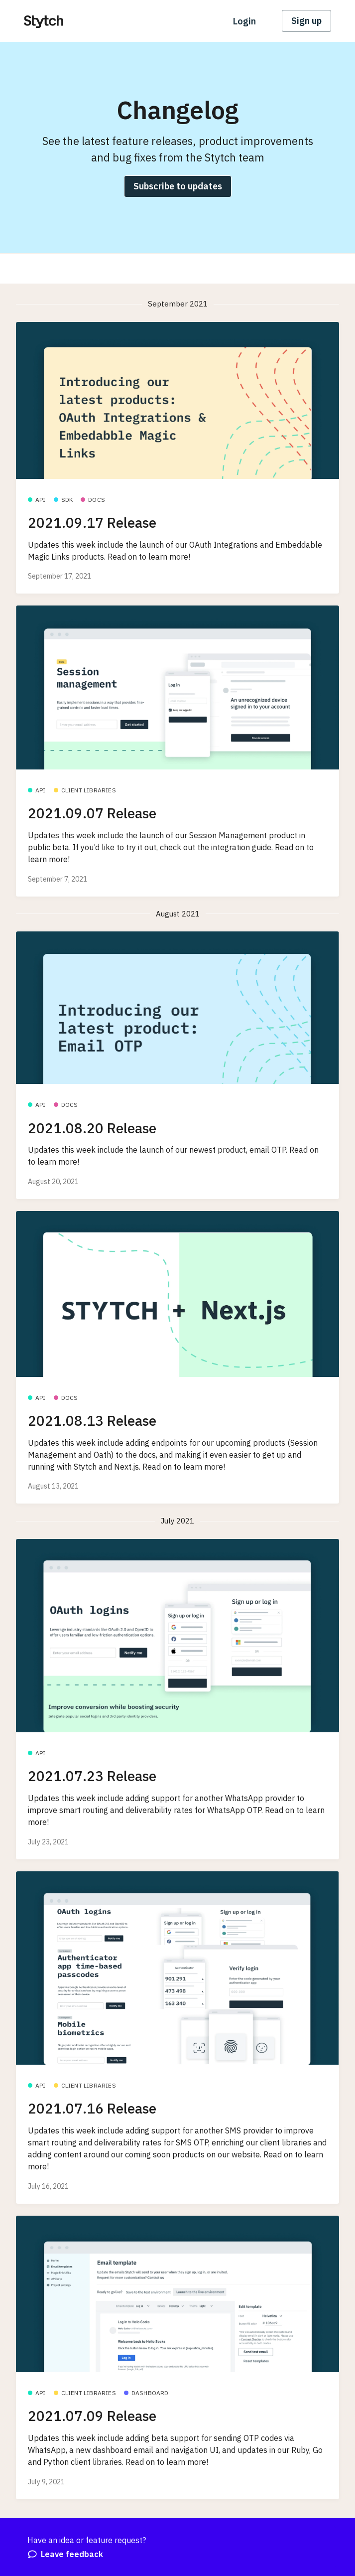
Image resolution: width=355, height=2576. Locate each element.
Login (244, 21)
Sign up (306, 20)
